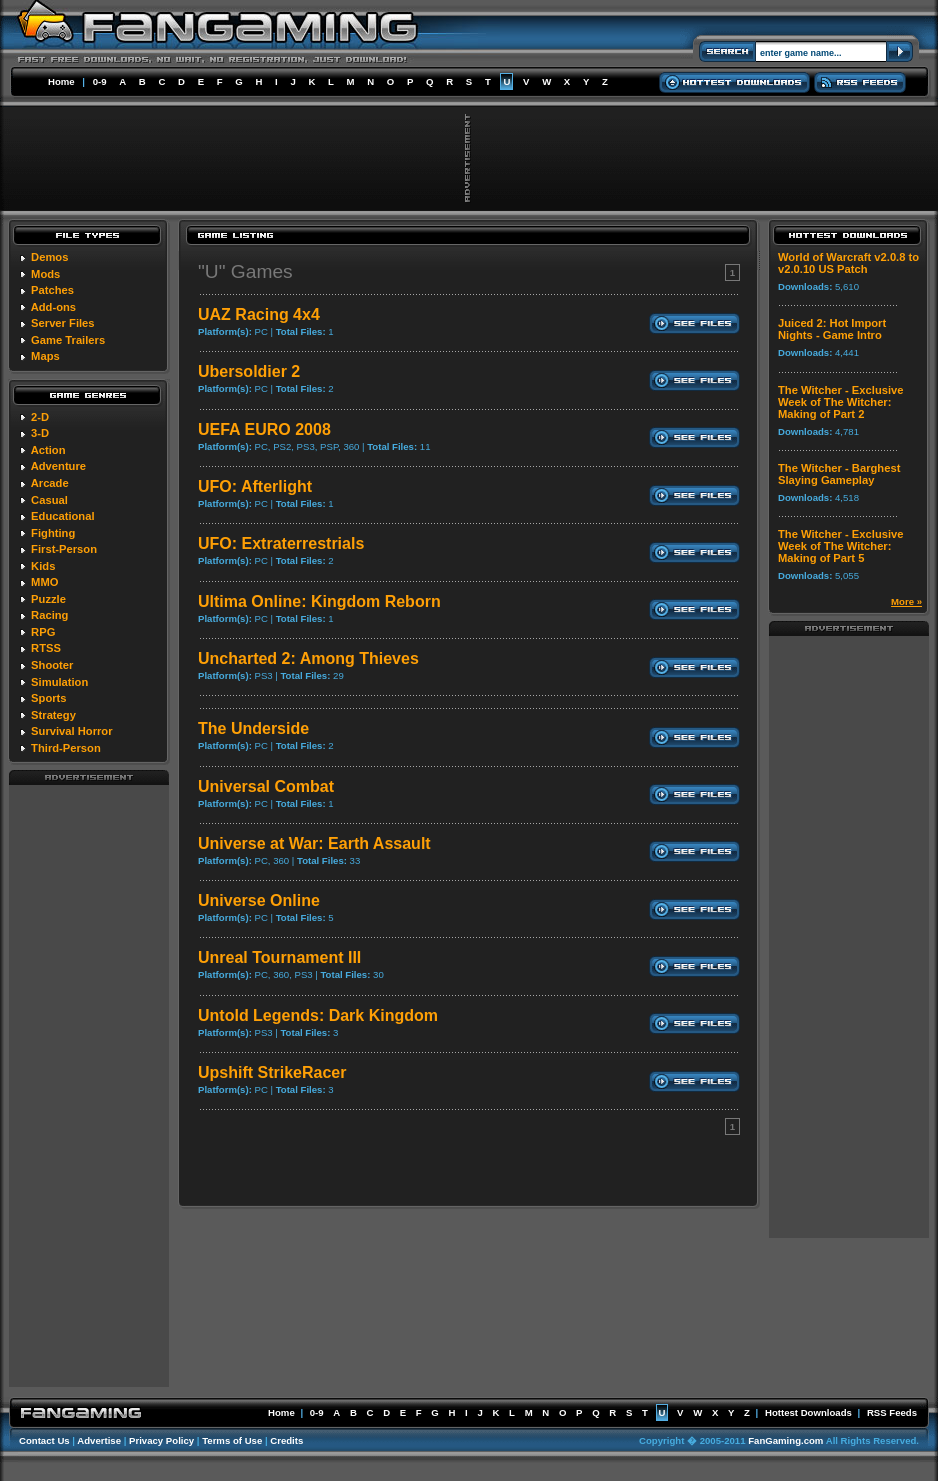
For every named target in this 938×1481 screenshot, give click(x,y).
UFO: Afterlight (255, 486)
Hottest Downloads (808, 1412)
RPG (43, 632)
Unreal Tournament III (279, 957)
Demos (49, 257)
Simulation (59, 682)
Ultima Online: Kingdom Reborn (319, 601)
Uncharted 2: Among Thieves (308, 658)
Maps (45, 356)
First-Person (64, 549)
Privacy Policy (161, 1440)
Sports (48, 698)
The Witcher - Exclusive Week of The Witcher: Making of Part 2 (841, 402)
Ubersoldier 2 (249, 371)
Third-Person (66, 748)
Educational (62, 516)
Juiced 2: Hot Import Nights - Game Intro (832, 329)
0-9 (100, 81)
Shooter (52, 665)
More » (906, 601)
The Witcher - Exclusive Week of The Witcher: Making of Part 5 (841, 546)
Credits (286, 1440)
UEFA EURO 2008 (264, 429)
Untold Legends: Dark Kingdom (318, 1015)
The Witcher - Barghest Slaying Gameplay (839, 474)
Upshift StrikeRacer (272, 1072)
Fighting (53, 533)
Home (61, 81)
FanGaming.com (785, 1440)
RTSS (46, 648)
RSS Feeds (892, 1412)
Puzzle (48, 599)
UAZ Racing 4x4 (259, 314)
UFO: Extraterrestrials (281, 543)
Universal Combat (266, 786)
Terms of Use (232, 1440)
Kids (43, 566)
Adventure (58, 466)
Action (48, 450)
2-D (40, 417)
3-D (40, 433)
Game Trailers (68, 340)
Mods (45, 274)
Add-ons (53, 307)
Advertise (99, 1440)
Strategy (53, 715)
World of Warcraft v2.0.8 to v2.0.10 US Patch (848, 263)
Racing (49, 615)
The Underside (253, 728)
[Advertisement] (89, 1085)
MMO (44, 582)
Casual (49, 500)
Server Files (62, 323)
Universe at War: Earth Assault (314, 843)
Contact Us (44, 1440)
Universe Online (259, 900)
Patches (52, 290)
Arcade (50, 483)
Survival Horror (71, 731)
